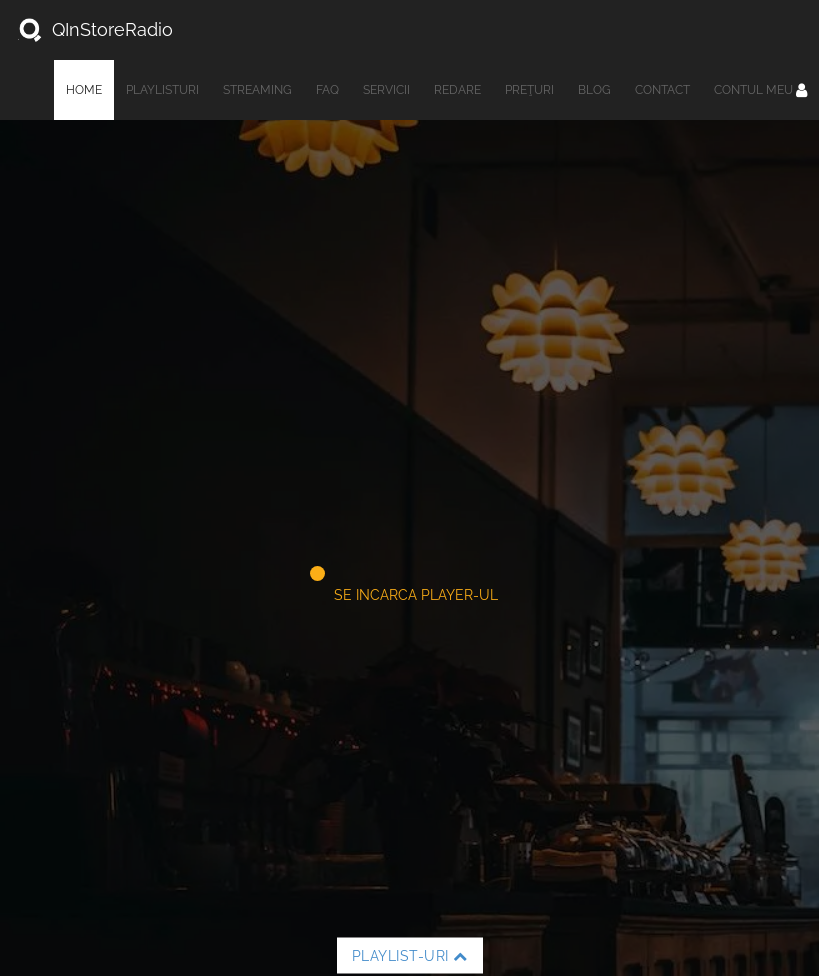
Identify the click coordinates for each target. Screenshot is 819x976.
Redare (457, 90)
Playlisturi (162, 90)
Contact (662, 90)
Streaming (257, 90)
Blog (594, 90)
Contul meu (760, 90)
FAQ (327, 90)
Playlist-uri (410, 956)
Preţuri (529, 90)
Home (84, 90)
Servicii (386, 90)
